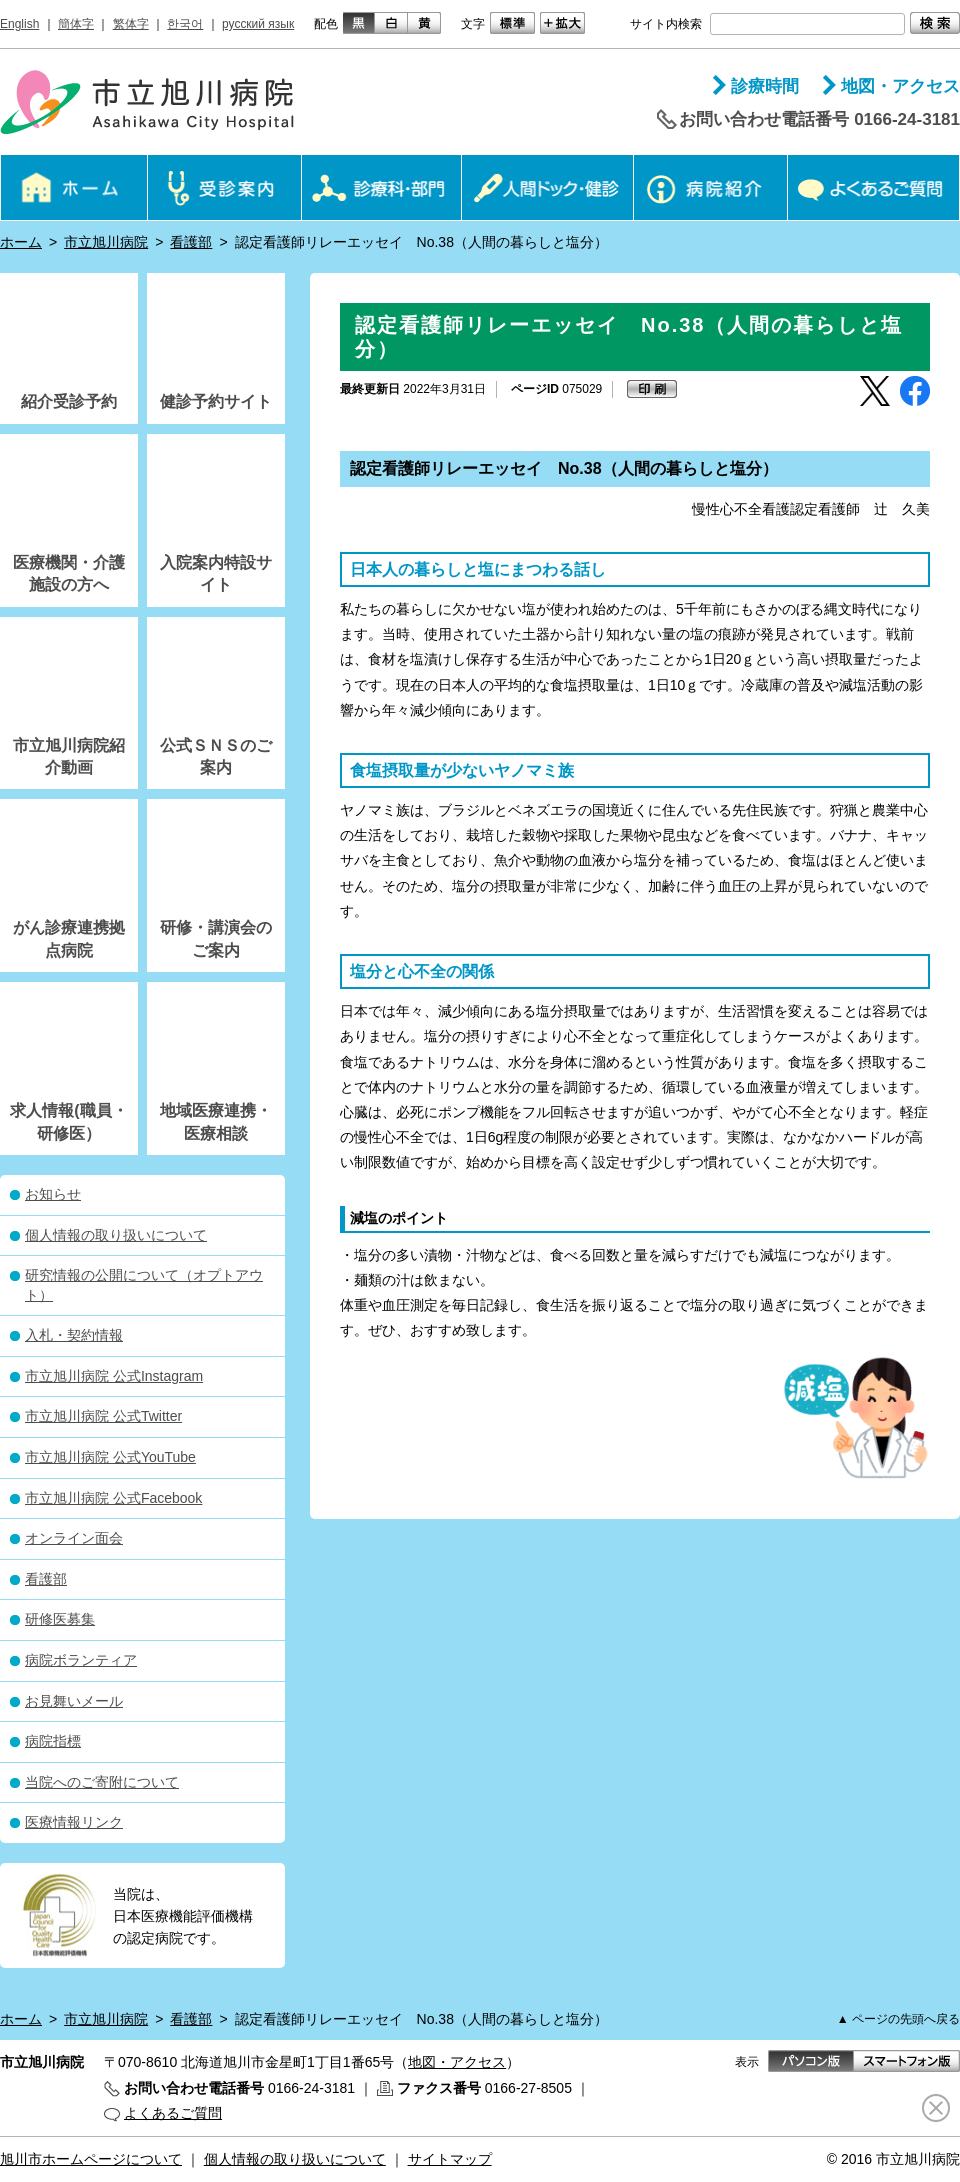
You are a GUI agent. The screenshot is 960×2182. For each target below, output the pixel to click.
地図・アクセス (900, 86)
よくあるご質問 (173, 2113)
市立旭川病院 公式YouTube (110, 1457)
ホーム (21, 242)
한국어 (185, 24)
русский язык (258, 24)
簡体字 (76, 24)
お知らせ (53, 1194)
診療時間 (765, 86)
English (19, 24)
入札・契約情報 (74, 1335)
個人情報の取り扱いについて (116, 1235)
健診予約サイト (216, 401)
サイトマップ (450, 2159)
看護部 (191, 242)
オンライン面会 (74, 1538)
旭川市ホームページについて (91, 2159)
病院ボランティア (81, 1660)
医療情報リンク (74, 1822)
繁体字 (131, 24)
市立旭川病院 (106, 242)
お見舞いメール (74, 1701)
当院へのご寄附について (102, 1782)
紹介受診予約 (69, 401)
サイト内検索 (666, 24)
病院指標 (53, 1741)
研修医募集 (60, 1619)
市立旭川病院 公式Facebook (113, 1498)
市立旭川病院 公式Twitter (103, 1416)
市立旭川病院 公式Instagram (114, 1376)
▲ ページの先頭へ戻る (898, 2019)
